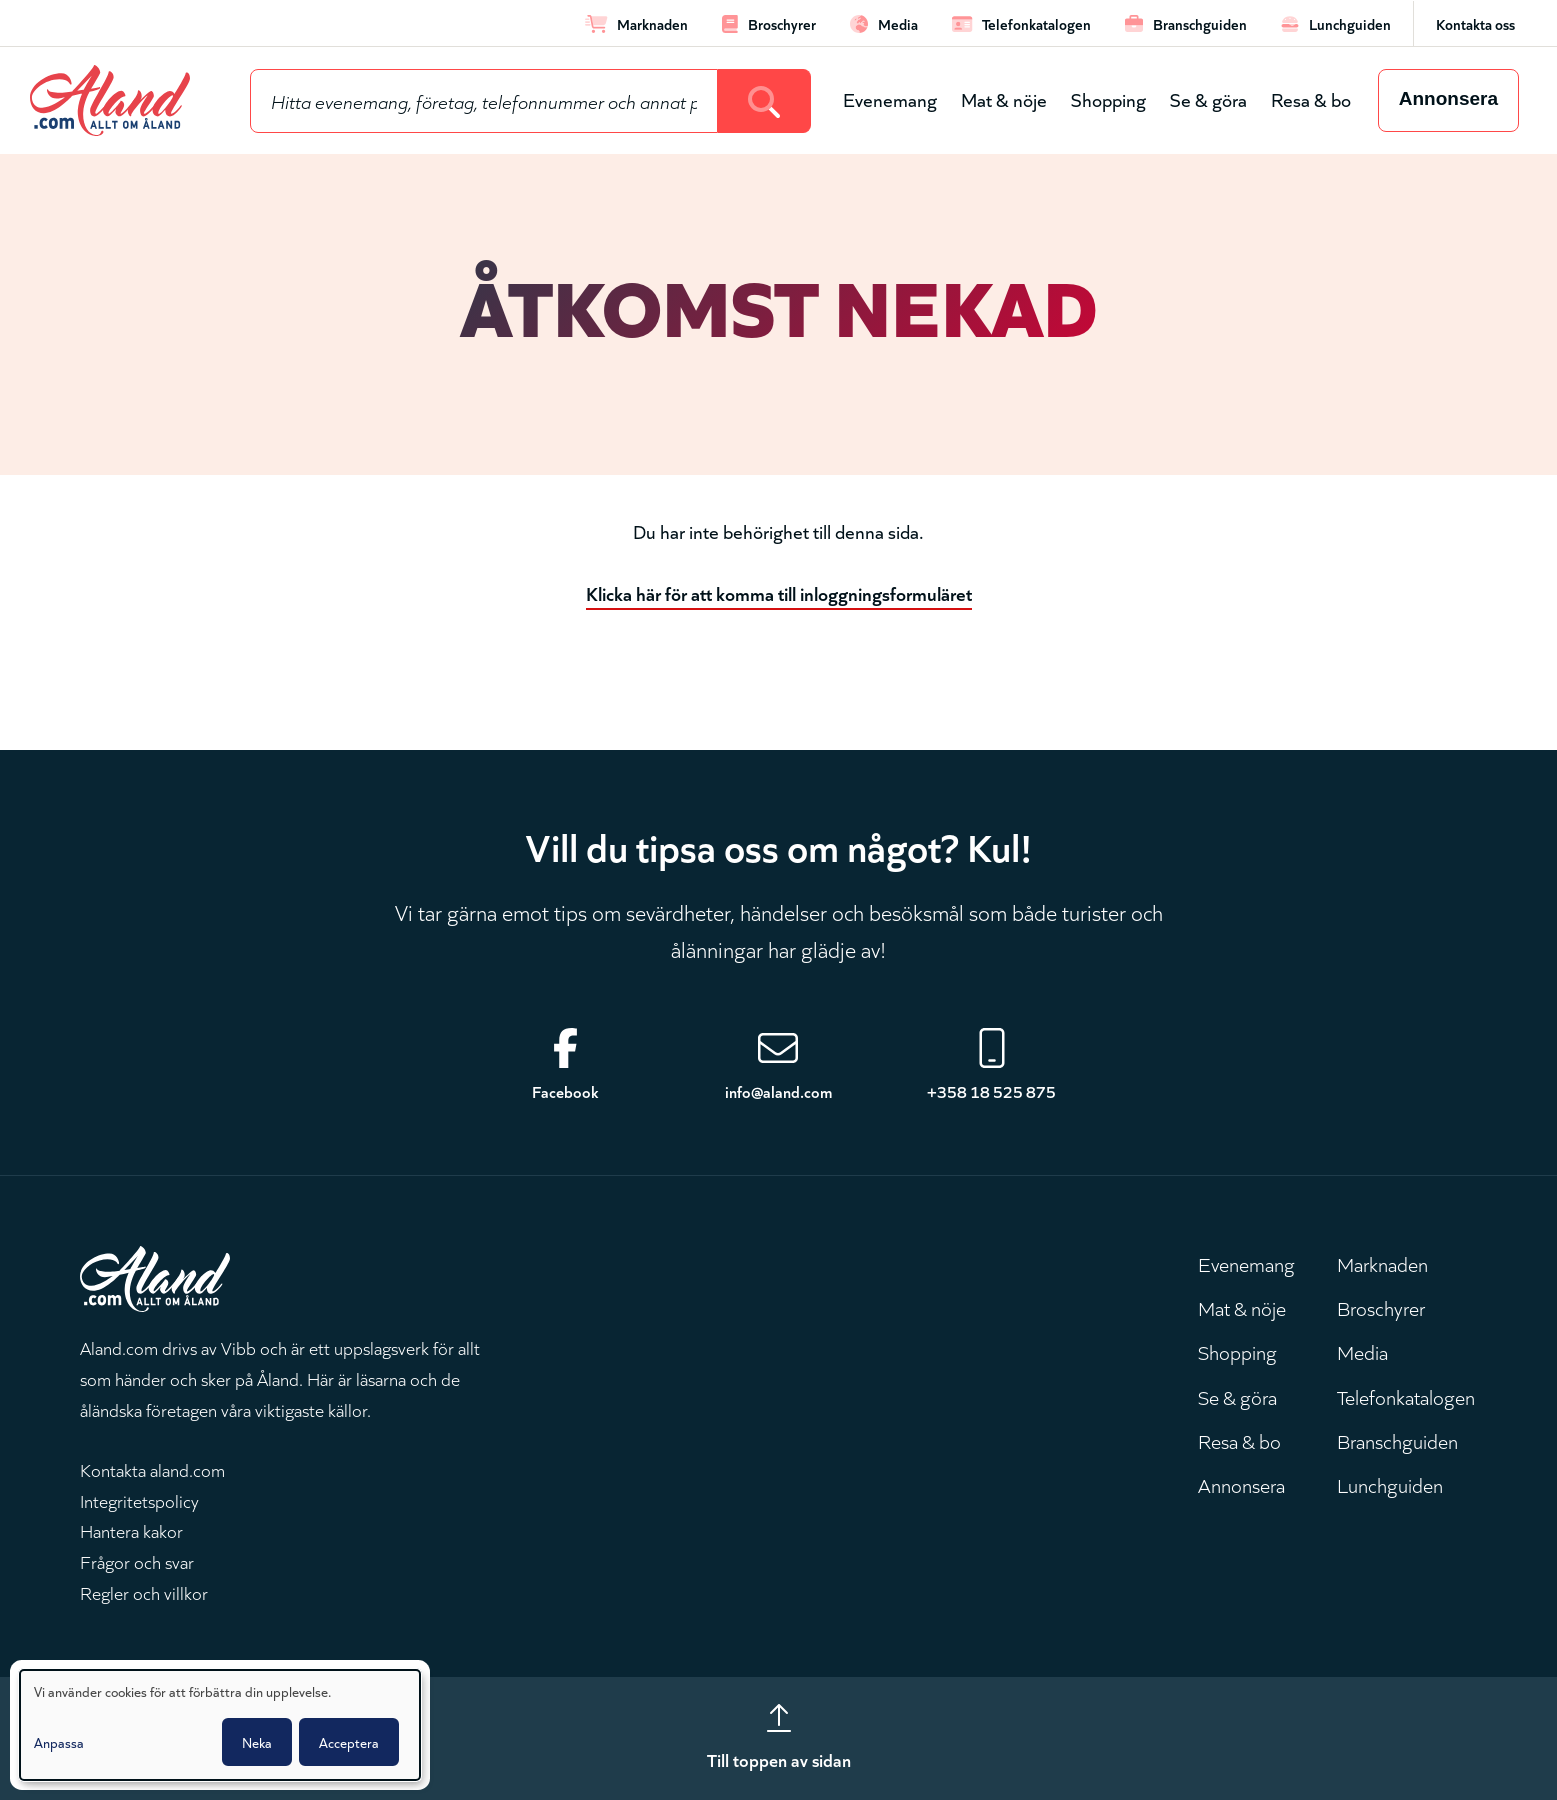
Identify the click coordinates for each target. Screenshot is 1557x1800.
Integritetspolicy (139, 1500)
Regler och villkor (144, 1592)
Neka (257, 1742)
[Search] (764, 101)
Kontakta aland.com (152, 1469)
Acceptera (349, 1742)
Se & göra (1208, 98)
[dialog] (220, 1725)
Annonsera (1448, 98)
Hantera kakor (131, 1530)
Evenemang (890, 98)
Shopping (1108, 98)
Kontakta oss (1475, 23)
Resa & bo (1311, 98)
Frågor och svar (137, 1561)
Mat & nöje (1004, 98)
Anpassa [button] (59, 1742)
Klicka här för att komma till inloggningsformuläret (779, 592)
